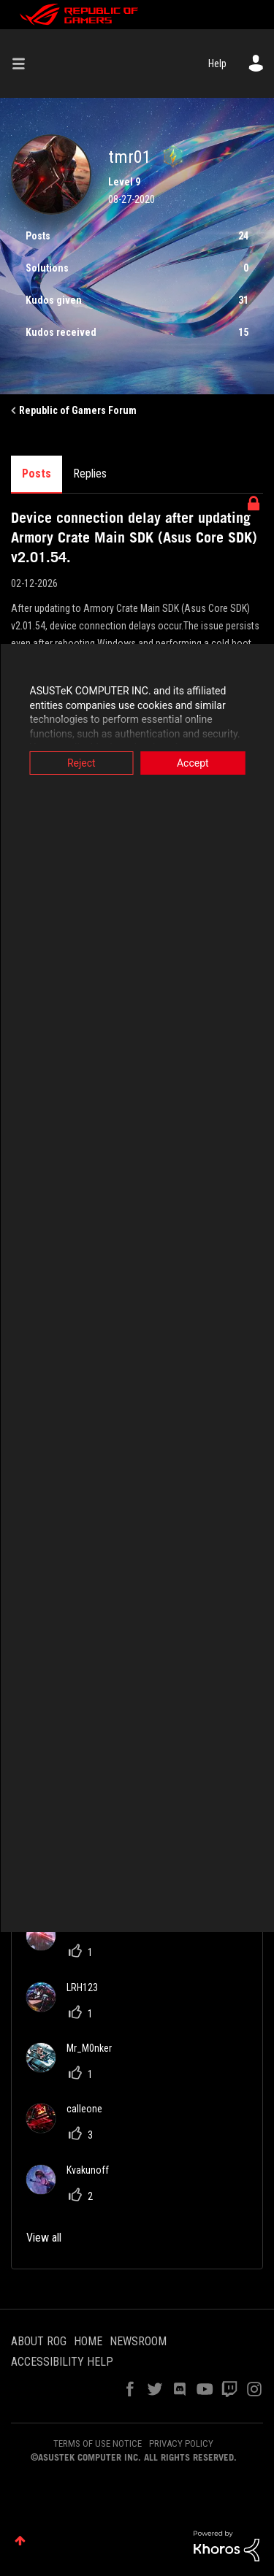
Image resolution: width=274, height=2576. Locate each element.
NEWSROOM (138, 2341)
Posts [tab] (36, 473)
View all (43, 2238)
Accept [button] (193, 763)
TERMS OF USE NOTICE (97, 2443)
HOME (88, 2341)
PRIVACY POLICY (181, 2443)
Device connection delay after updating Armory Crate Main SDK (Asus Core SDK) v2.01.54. (134, 537)
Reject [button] (81, 763)
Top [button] (20, 2540)
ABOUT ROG (38, 2341)
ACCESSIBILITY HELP (62, 2362)
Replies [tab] (90, 473)
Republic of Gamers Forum (78, 410)
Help (217, 63)
